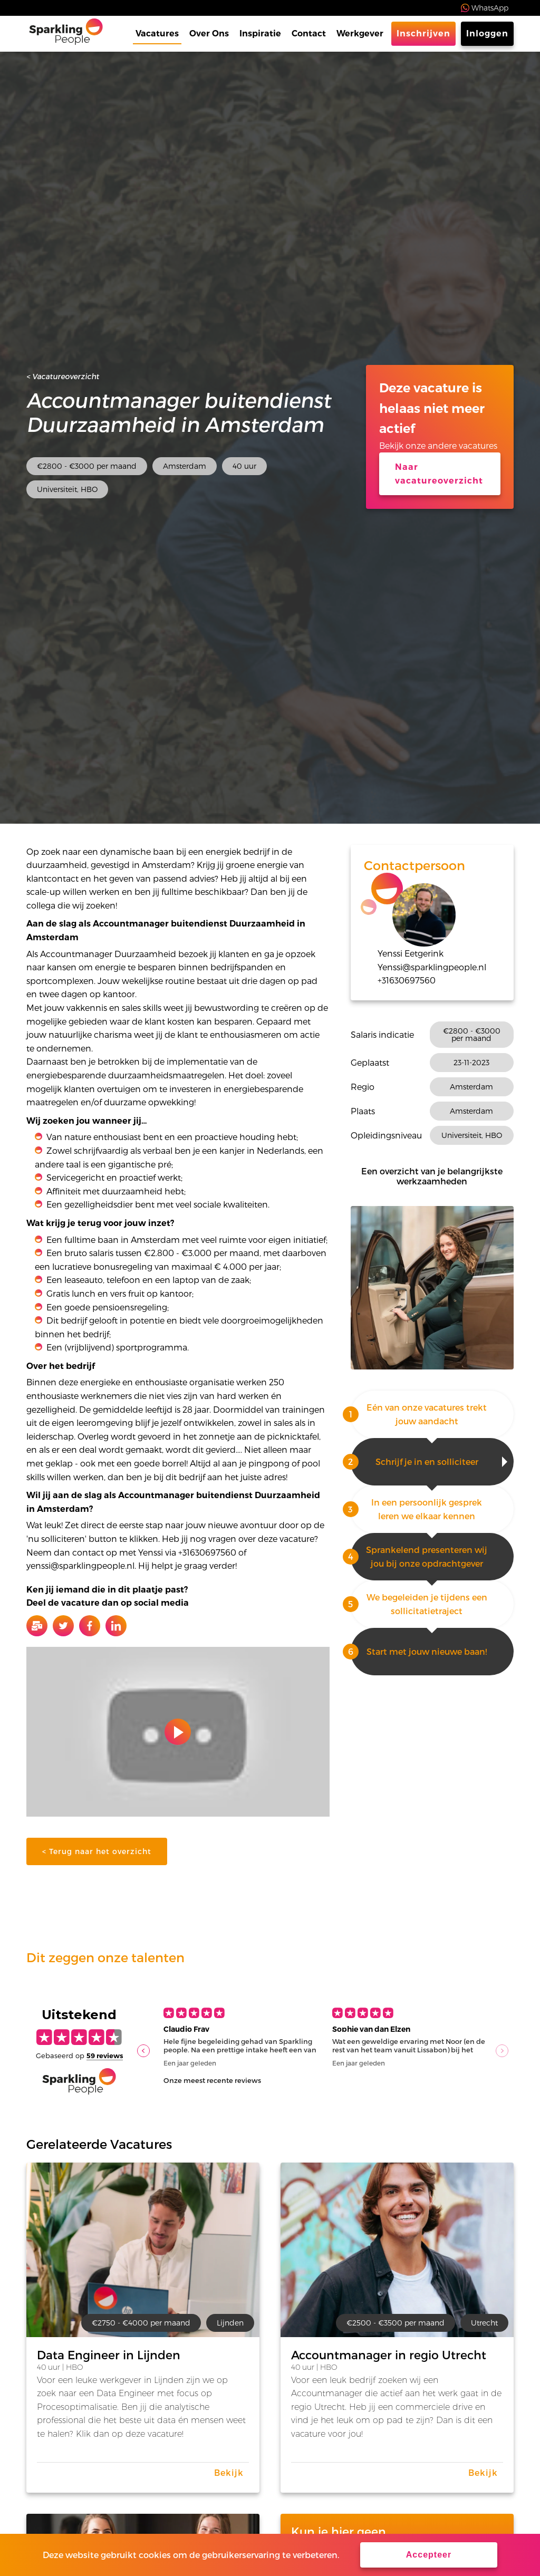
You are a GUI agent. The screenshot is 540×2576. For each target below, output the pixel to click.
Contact (309, 33)
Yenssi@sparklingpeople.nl (432, 967)
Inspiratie (260, 33)
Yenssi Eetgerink (410, 953)
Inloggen (487, 33)
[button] (143, 2050)
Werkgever (359, 33)
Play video (178, 1732)
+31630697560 (407, 980)
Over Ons (209, 33)
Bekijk (229, 2472)
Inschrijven (423, 33)
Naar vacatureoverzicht (439, 474)
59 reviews (104, 2055)
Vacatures (157, 33)
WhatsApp (489, 7)
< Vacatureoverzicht (62, 376)
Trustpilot (46, 8)
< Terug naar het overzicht (96, 1851)
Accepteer (428, 2554)
